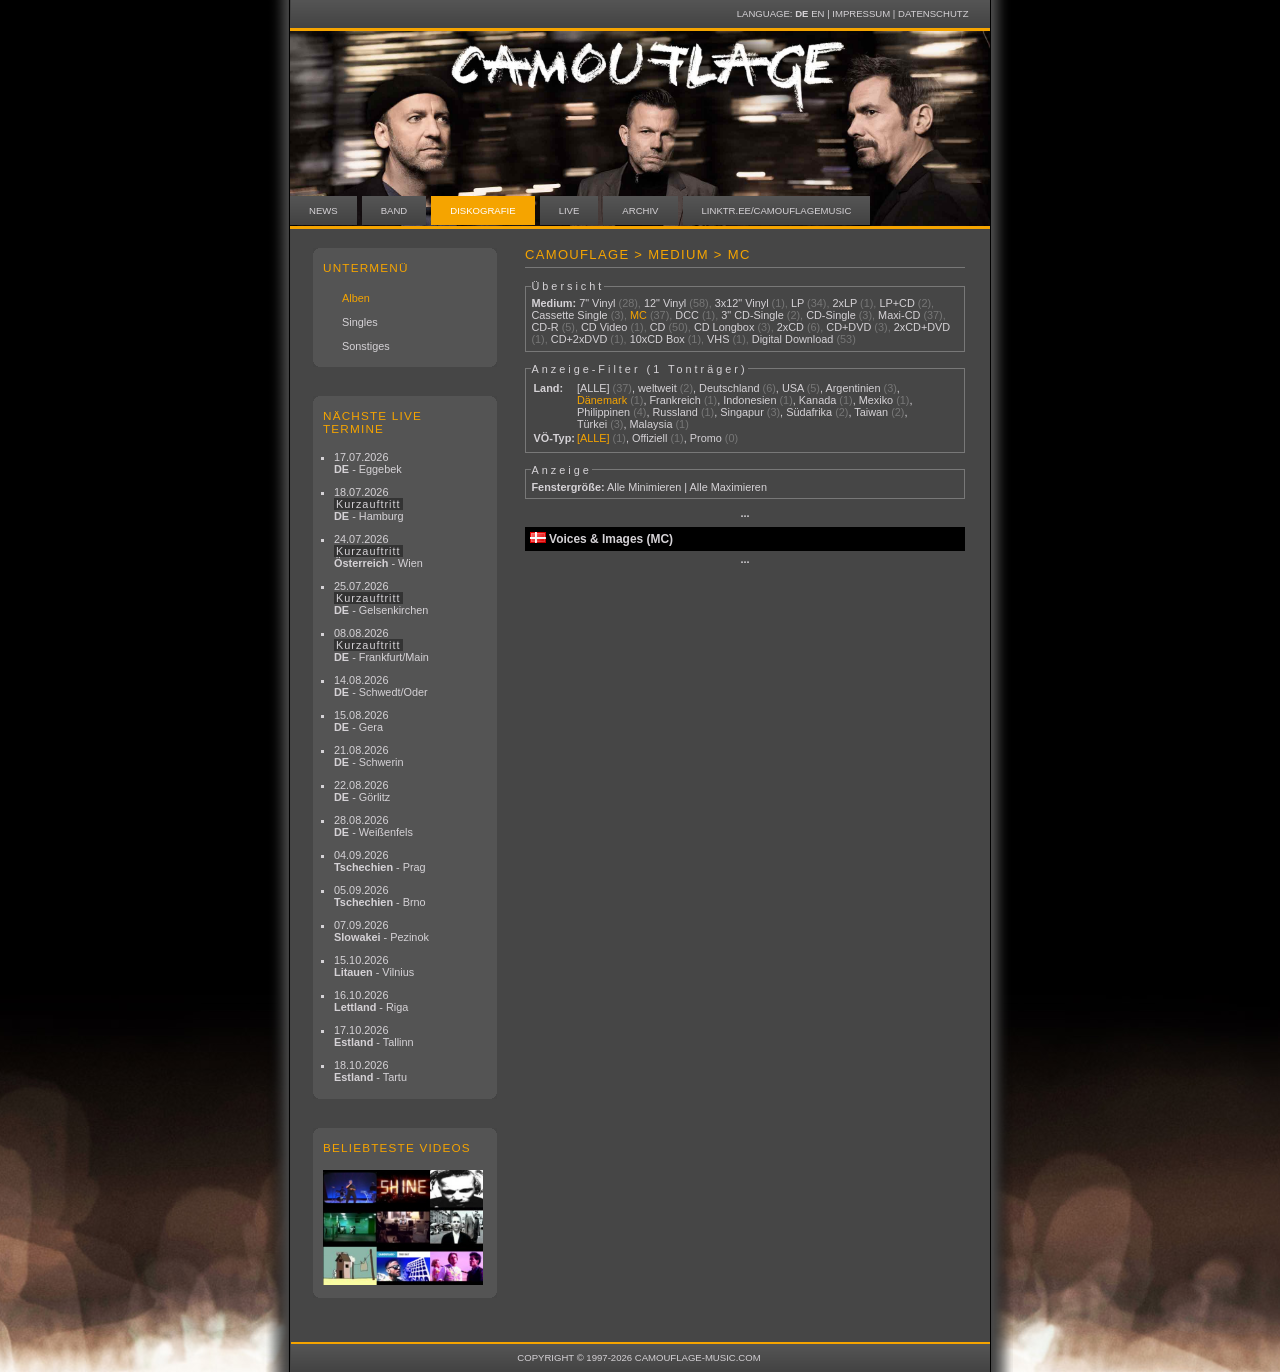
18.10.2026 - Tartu (370, 1071)
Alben (356, 298)
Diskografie (482, 210)
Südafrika (809, 412)
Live (569, 210)
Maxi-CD (899, 315)
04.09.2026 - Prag (380, 861)
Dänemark (602, 400)
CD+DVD (848, 327)
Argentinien (852, 388)
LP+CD (896, 303)
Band (394, 210)
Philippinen (603, 412)
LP (797, 303)
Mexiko (876, 400)
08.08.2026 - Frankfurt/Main (381, 645)
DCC (687, 315)
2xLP (844, 303)
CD (658, 327)
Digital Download (793, 339)
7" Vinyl (597, 303)
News (323, 210)
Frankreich (674, 400)
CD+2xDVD (579, 339)
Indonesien (749, 400)
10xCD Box (657, 339)
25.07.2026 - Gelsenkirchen (381, 598)
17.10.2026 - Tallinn (374, 1036)
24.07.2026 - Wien (378, 551)
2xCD (790, 327)
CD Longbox (724, 327)
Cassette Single (569, 315)
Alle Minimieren (644, 487)
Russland (675, 412)
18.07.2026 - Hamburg (369, 504)
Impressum (861, 13)
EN (817, 13)
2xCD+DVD (922, 327)
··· (744, 516)
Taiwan (871, 412)
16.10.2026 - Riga (371, 1001)
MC (638, 315)
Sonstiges (366, 346)
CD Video (604, 327)
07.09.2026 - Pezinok (381, 931)
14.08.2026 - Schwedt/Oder (381, 686)
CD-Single (831, 315)
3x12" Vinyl (742, 303)
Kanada (818, 400)
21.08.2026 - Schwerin (369, 756)
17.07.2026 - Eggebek (368, 463)
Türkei (592, 424)
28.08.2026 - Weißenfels (373, 826)
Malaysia (651, 424)
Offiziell (649, 438)
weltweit (657, 388)
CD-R (544, 327)
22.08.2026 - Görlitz (362, 791)
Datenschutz (933, 13)
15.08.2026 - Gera (361, 721)
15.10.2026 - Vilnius (374, 966)
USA (793, 388)
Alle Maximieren (728, 487)
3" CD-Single (752, 315)
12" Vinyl (665, 303)
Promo (706, 438)
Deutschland (729, 388)
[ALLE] (593, 388)
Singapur (742, 412)
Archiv (640, 210)
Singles (360, 322)
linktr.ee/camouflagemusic (777, 210)
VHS (718, 339)
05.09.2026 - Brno (380, 896)
